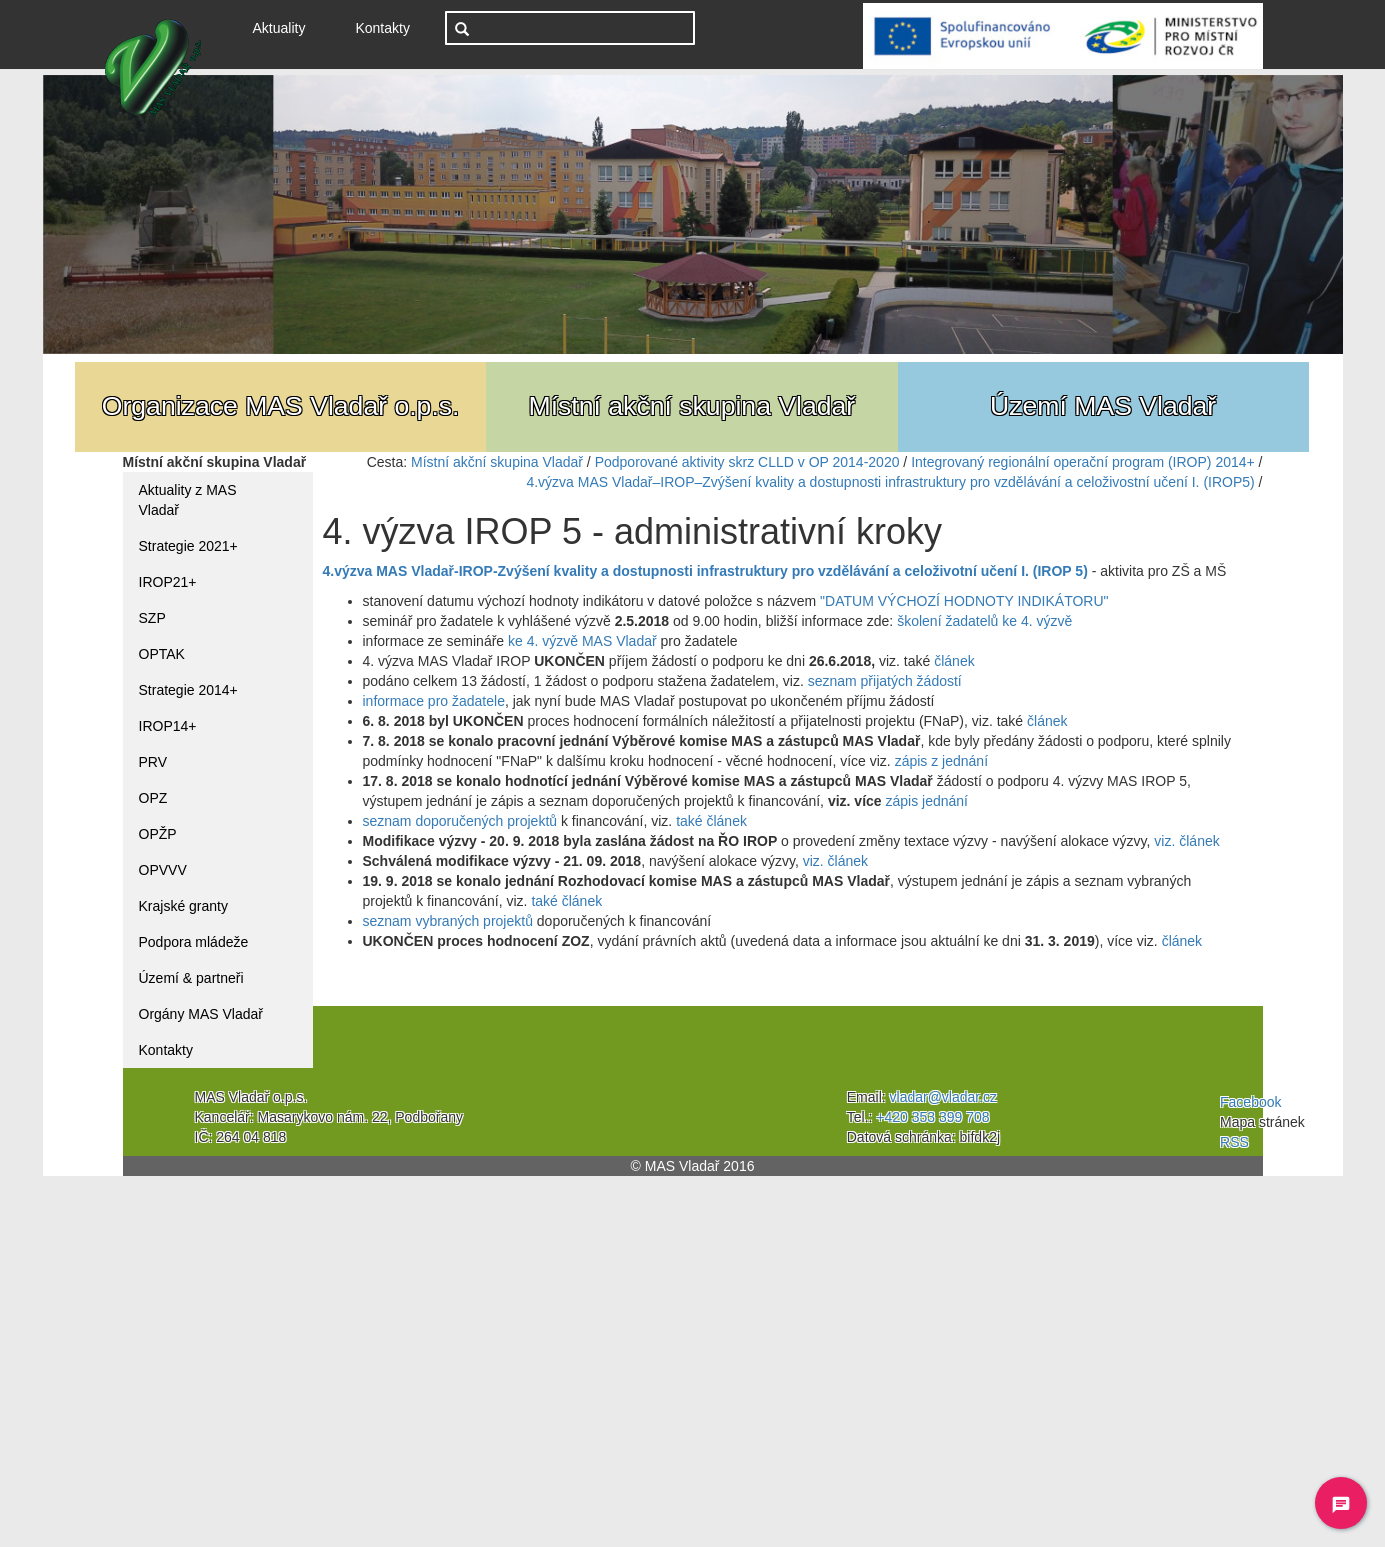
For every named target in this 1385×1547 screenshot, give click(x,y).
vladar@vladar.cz (944, 1097)
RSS (1234, 1142)
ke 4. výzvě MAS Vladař (582, 641)
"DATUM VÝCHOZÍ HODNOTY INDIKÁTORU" (964, 601)
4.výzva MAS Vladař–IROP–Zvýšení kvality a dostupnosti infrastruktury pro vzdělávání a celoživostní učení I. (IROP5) (890, 482)
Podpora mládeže (194, 942)
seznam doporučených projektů (460, 821)
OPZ (153, 798)
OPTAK (162, 654)
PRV (153, 762)
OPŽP (158, 834)
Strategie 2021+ (188, 546)
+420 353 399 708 (932, 1117)
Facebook (1250, 1102)
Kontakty (382, 28)
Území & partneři (191, 978)
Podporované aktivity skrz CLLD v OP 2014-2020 (747, 462)
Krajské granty (183, 906)
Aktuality (287, 26)
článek (954, 661)
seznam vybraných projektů (448, 921)
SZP (152, 618)
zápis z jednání (941, 761)
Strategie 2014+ (188, 690)
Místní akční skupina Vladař (497, 462)
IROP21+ (168, 582)
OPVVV (163, 870)
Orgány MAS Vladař (201, 1014)
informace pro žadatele (434, 701)
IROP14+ (168, 726)
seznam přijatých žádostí (885, 681)
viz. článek (1186, 841)
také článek (711, 821)
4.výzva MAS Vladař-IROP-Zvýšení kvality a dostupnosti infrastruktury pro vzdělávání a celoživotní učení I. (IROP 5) (705, 571)
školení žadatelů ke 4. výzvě (984, 621)
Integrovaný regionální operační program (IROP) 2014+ (1083, 462)
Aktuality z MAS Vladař (188, 500)
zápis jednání (926, 801)
